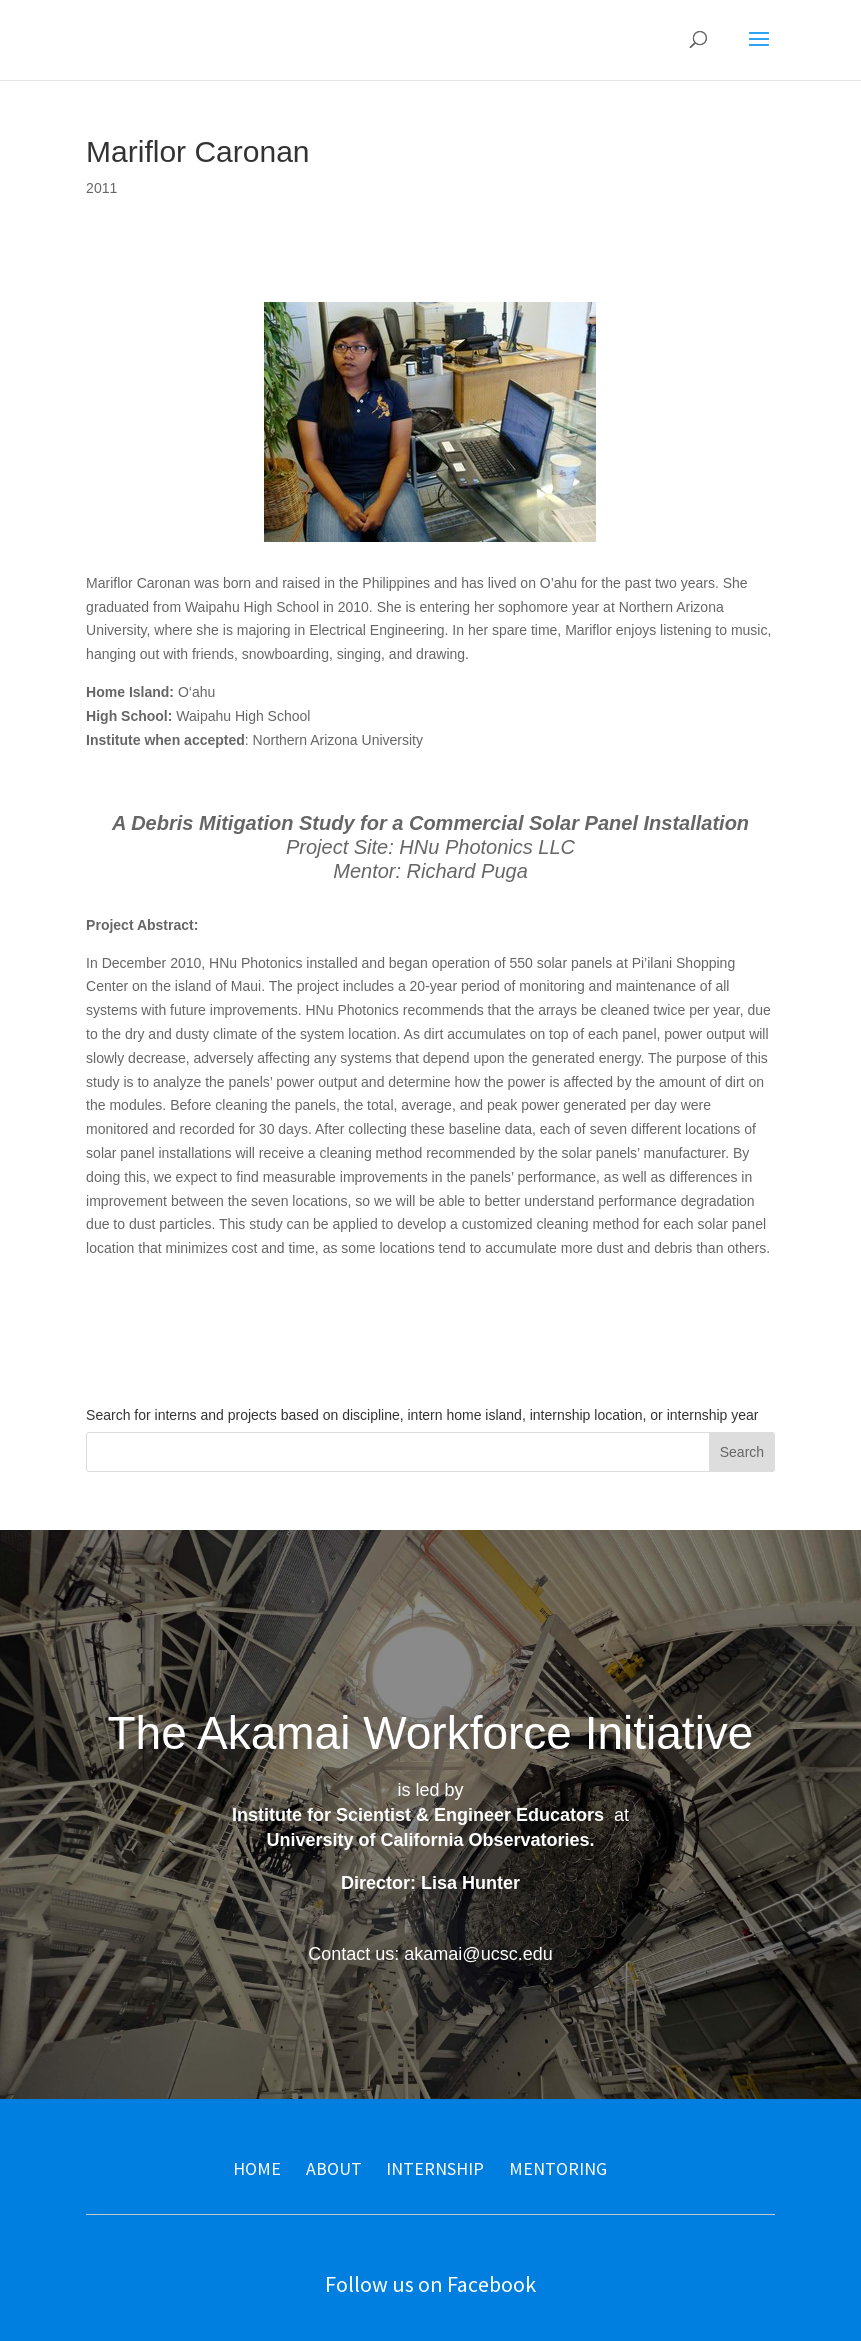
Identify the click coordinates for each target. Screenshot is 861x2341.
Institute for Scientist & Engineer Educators (418, 1815)
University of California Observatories (427, 1840)
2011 (101, 188)
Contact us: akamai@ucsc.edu (430, 1954)
